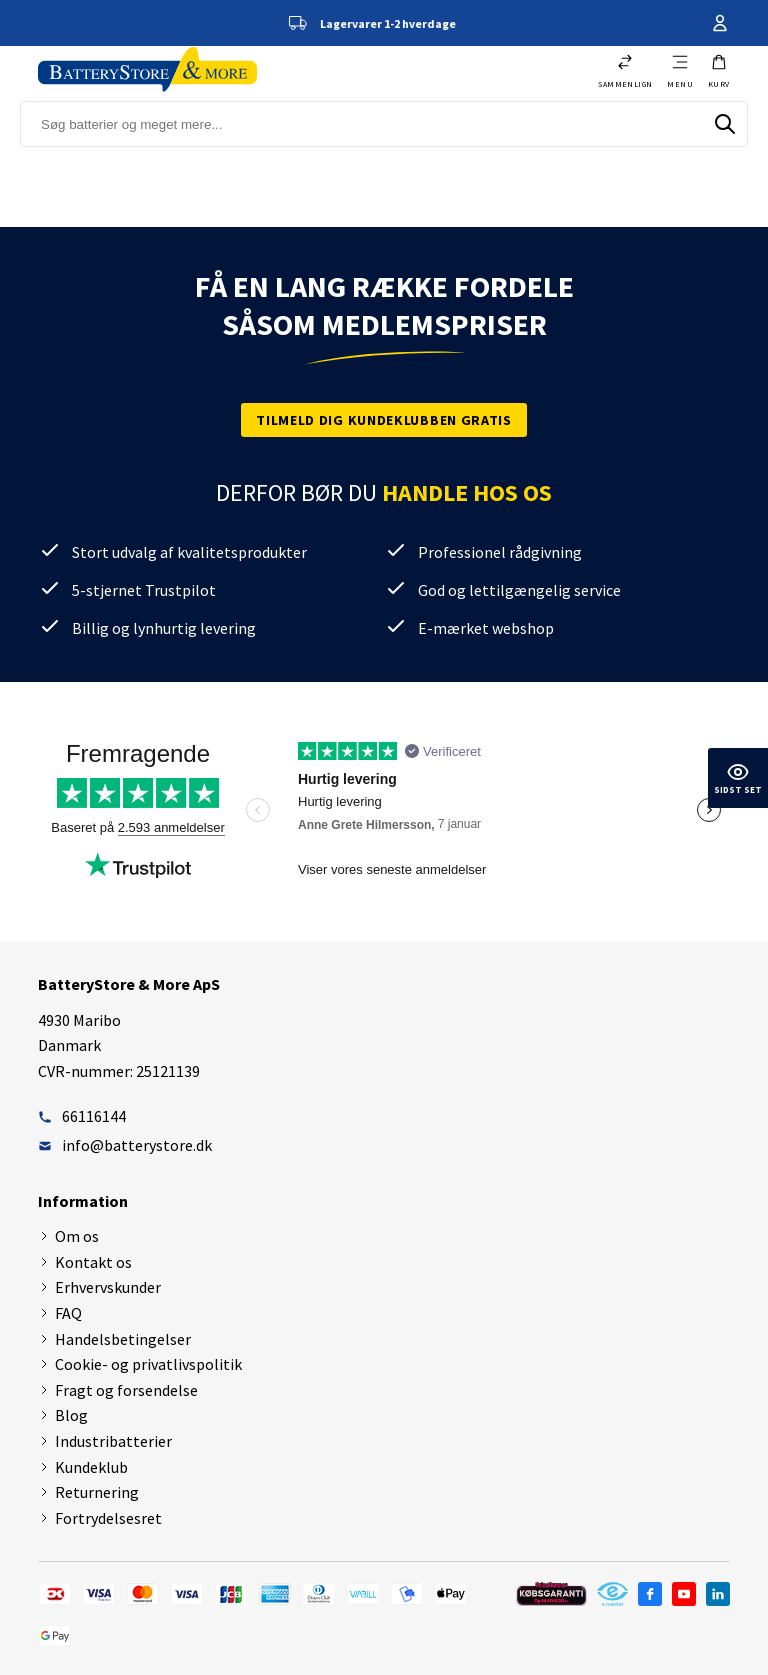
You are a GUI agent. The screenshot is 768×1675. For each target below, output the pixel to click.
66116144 (82, 1116)
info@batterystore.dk (125, 1145)
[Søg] (725, 124)
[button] (719, 71)
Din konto (720, 23)
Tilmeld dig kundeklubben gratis (384, 420)
